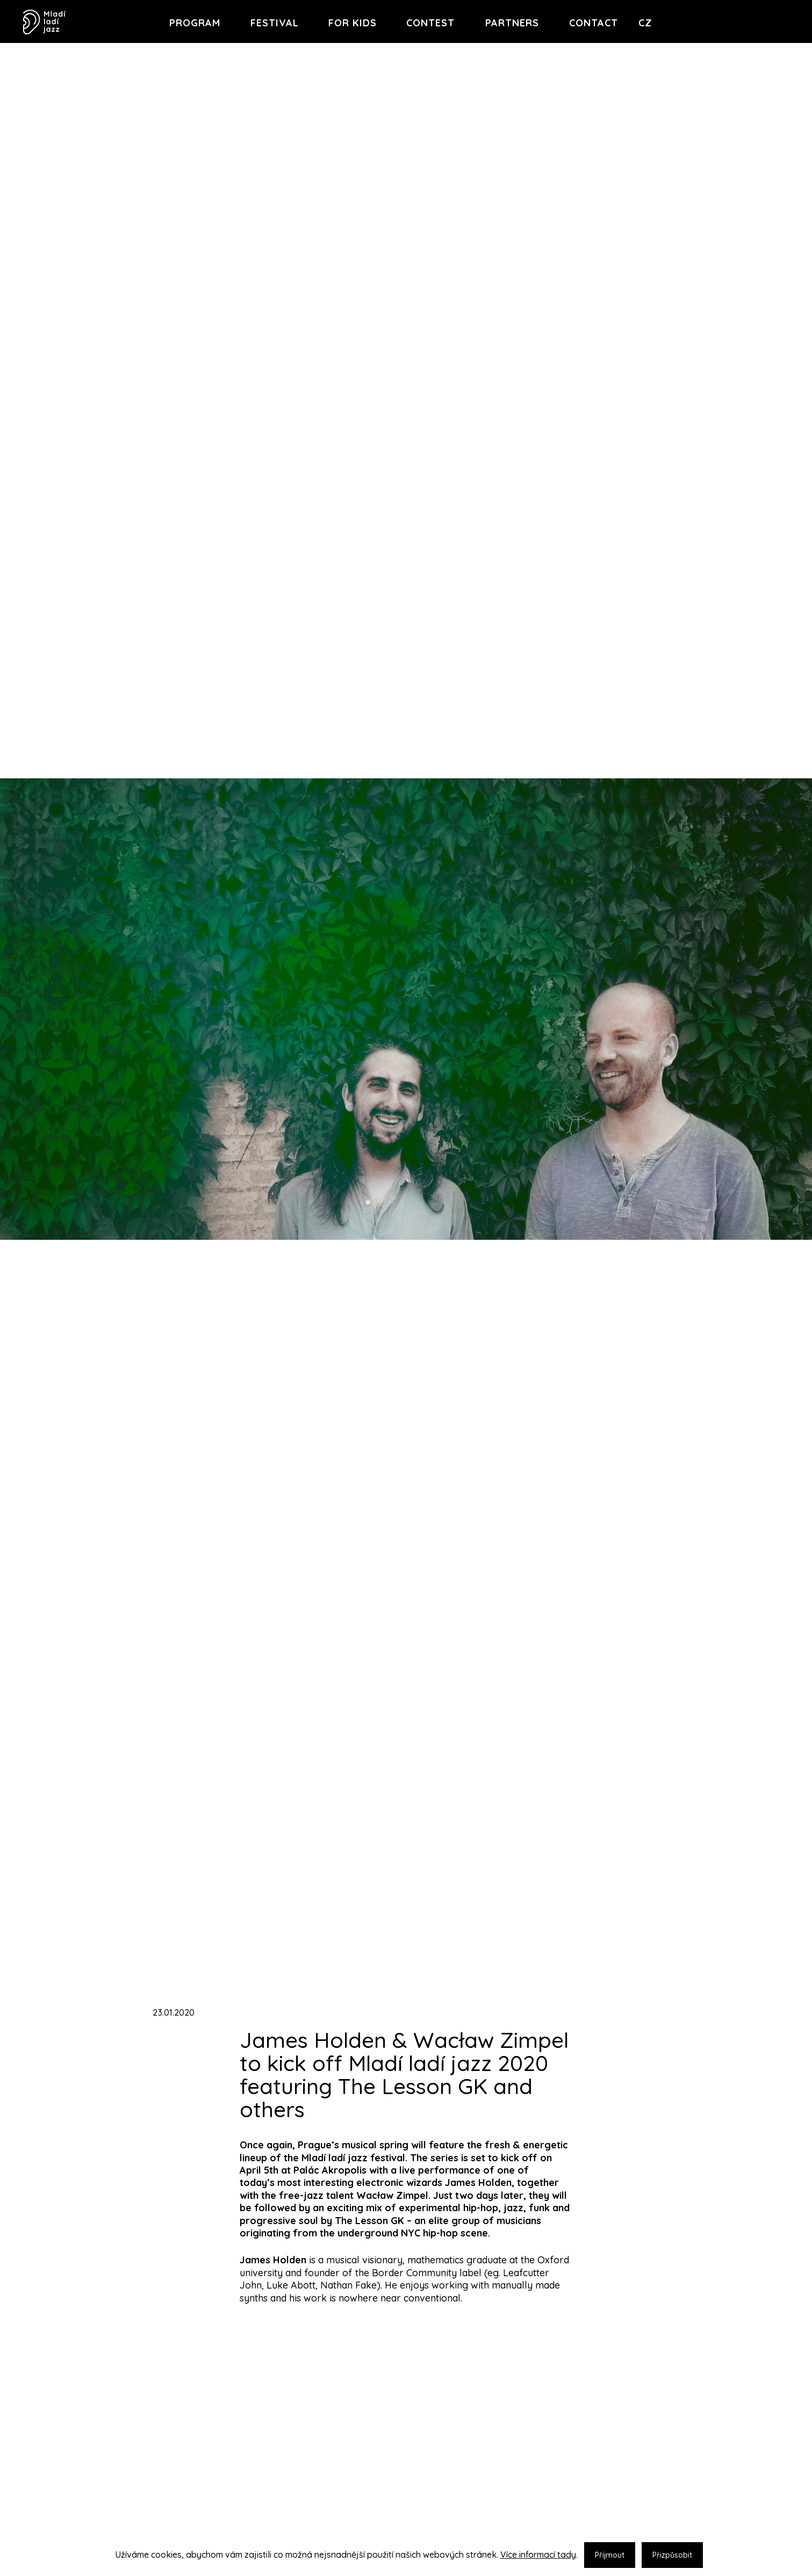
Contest (430, 23)
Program (194, 23)
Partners (512, 23)
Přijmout (609, 2555)
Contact (593, 23)
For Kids (352, 23)
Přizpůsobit (672, 2555)
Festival (274, 23)
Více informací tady (538, 2554)
